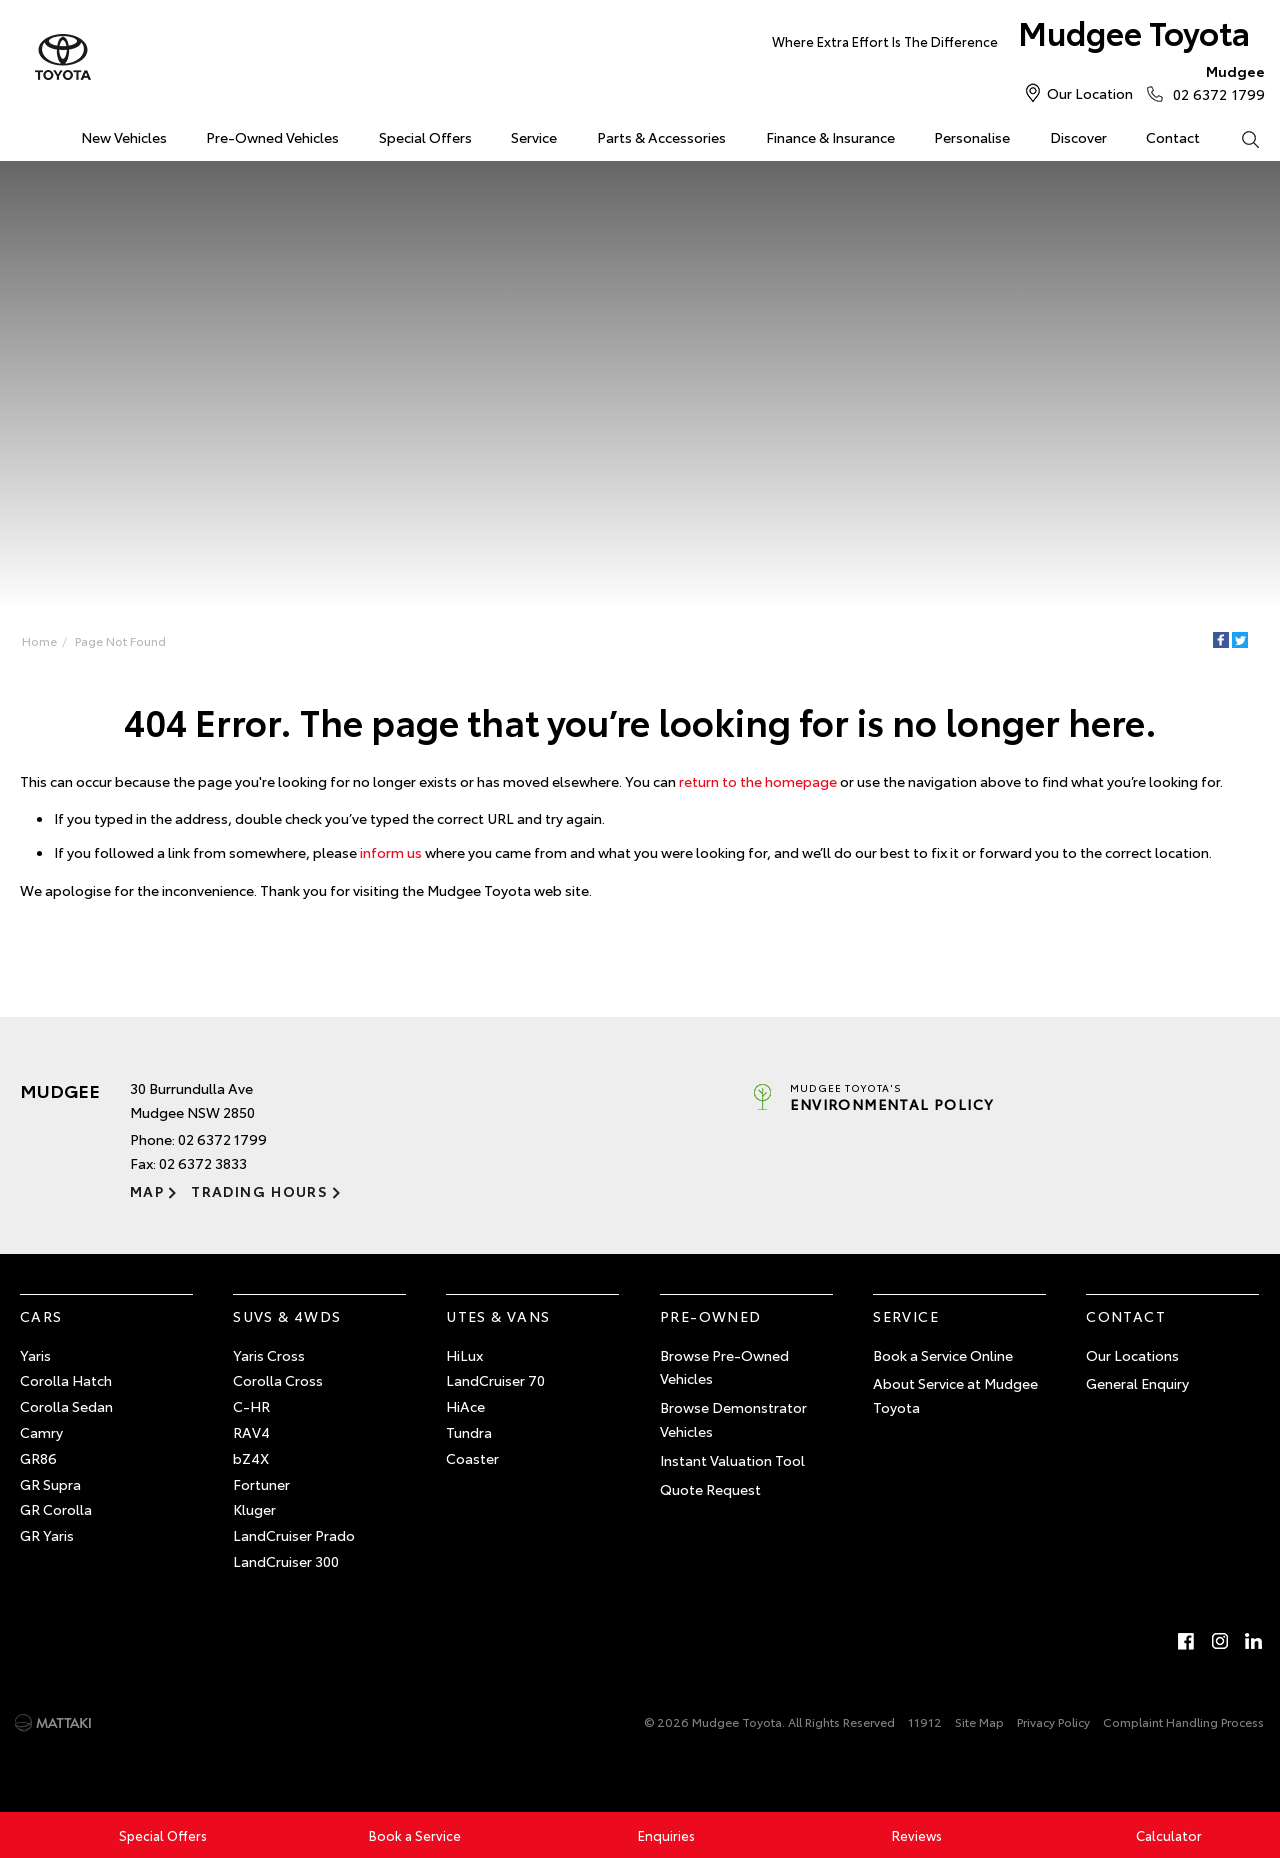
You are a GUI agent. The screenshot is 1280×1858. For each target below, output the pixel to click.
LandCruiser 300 (286, 1561)
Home (22, 133)
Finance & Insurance (830, 137)
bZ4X (251, 1458)
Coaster (472, 1458)
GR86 (38, 1458)
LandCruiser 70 (495, 1380)
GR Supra (50, 1484)
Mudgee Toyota (1011, 36)
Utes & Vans (498, 1316)
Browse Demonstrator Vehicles (733, 1419)
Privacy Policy (1053, 1721)
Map (147, 1191)
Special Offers (425, 137)
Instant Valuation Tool (732, 1460)
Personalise (972, 137)
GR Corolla (56, 1509)
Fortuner (261, 1484)
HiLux (464, 1355)
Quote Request (710, 1489)
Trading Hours (259, 1191)
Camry (41, 1432)
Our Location (1090, 93)
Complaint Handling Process (1183, 1721)
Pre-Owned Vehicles (272, 137)
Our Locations (1132, 1355)
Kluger (254, 1509)
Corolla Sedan (66, 1406)
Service (534, 137)
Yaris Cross (269, 1355)
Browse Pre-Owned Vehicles (724, 1367)
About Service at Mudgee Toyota (955, 1395)
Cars (41, 1316)
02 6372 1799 (1214, 82)
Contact (1173, 137)
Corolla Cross (278, 1380)
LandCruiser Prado (294, 1535)
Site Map (979, 1721)
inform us (391, 852)
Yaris (35, 1355)
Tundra (469, 1432)
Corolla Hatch (66, 1380)
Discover (1078, 137)
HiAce (465, 1406)
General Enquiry (1137, 1383)
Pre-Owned (711, 1316)
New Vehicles (124, 137)
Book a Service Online (943, 1355)
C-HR (251, 1406)
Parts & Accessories (661, 137)
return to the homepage (758, 781)
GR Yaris (47, 1535)
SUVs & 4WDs (287, 1316)
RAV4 (251, 1432)
